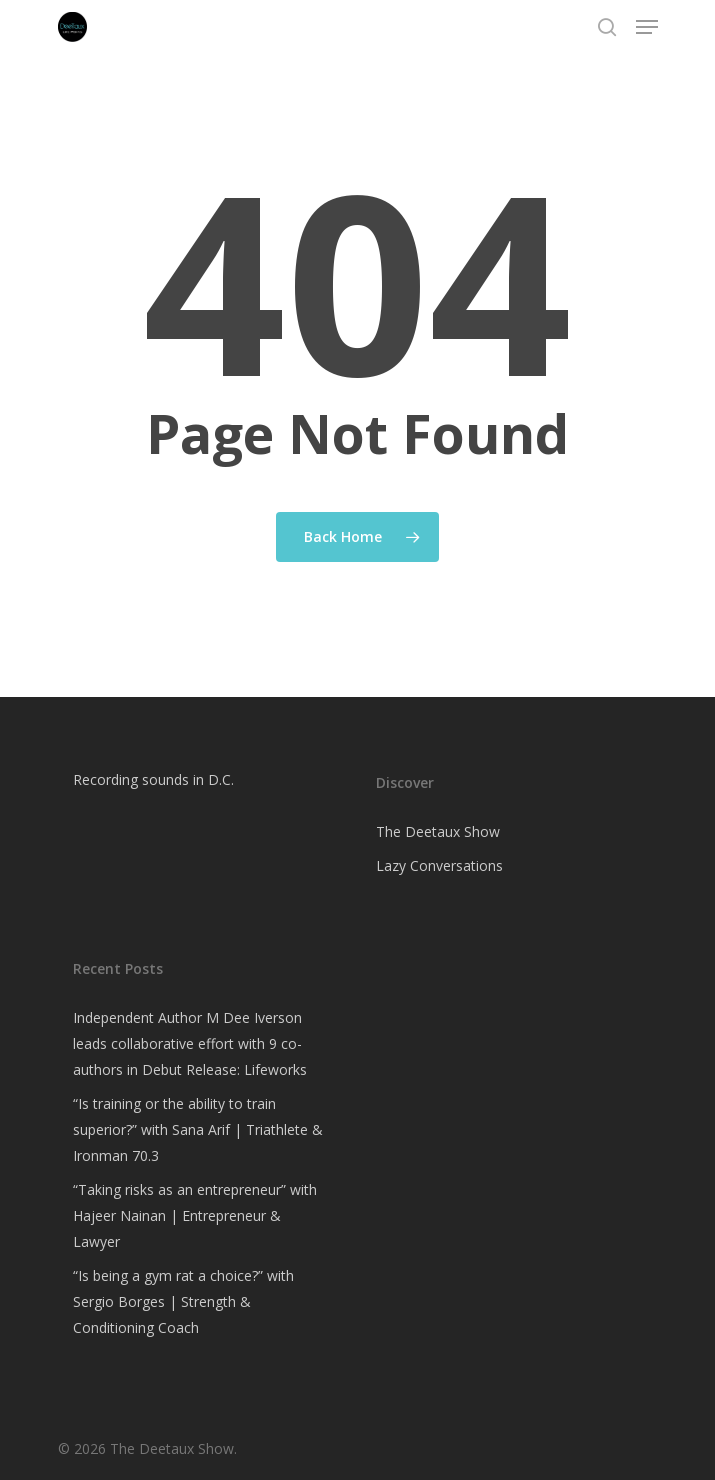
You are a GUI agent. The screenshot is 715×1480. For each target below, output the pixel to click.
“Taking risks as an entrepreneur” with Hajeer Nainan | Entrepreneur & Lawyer (195, 1215)
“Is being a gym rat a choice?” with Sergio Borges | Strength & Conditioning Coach (183, 1301)
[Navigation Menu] (647, 27)
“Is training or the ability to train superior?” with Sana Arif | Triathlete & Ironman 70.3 (198, 1129)
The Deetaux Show (438, 831)
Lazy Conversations (439, 865)
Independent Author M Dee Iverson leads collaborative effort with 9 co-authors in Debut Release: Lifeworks (190, 1043)
